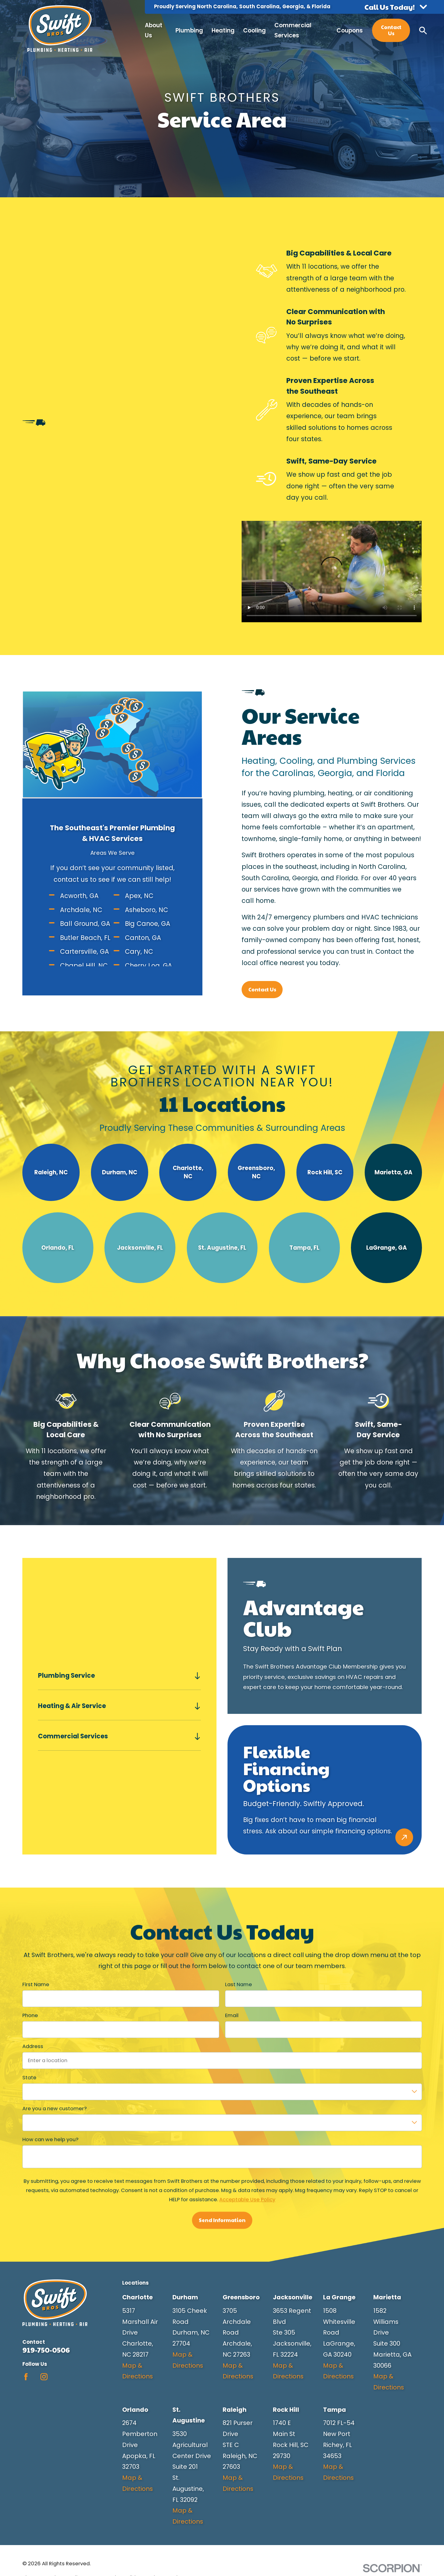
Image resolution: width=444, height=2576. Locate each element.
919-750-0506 (46, 2349)
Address (32, 2047)
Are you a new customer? (54, 2109)
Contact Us (391, 30)
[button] (395, 6)
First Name (35, 1985)
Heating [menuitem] (223, 30)
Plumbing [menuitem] (189, 30)
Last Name (238, 1985)
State (29, 2078)
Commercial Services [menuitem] (292, 30)
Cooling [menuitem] (254, 30)
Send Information (222, 2220)
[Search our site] (423, 30)
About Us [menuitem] (153, 30)
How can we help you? (50, 2140)
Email (231, 2016)
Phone (30, 2016)
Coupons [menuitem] (350, 30)
